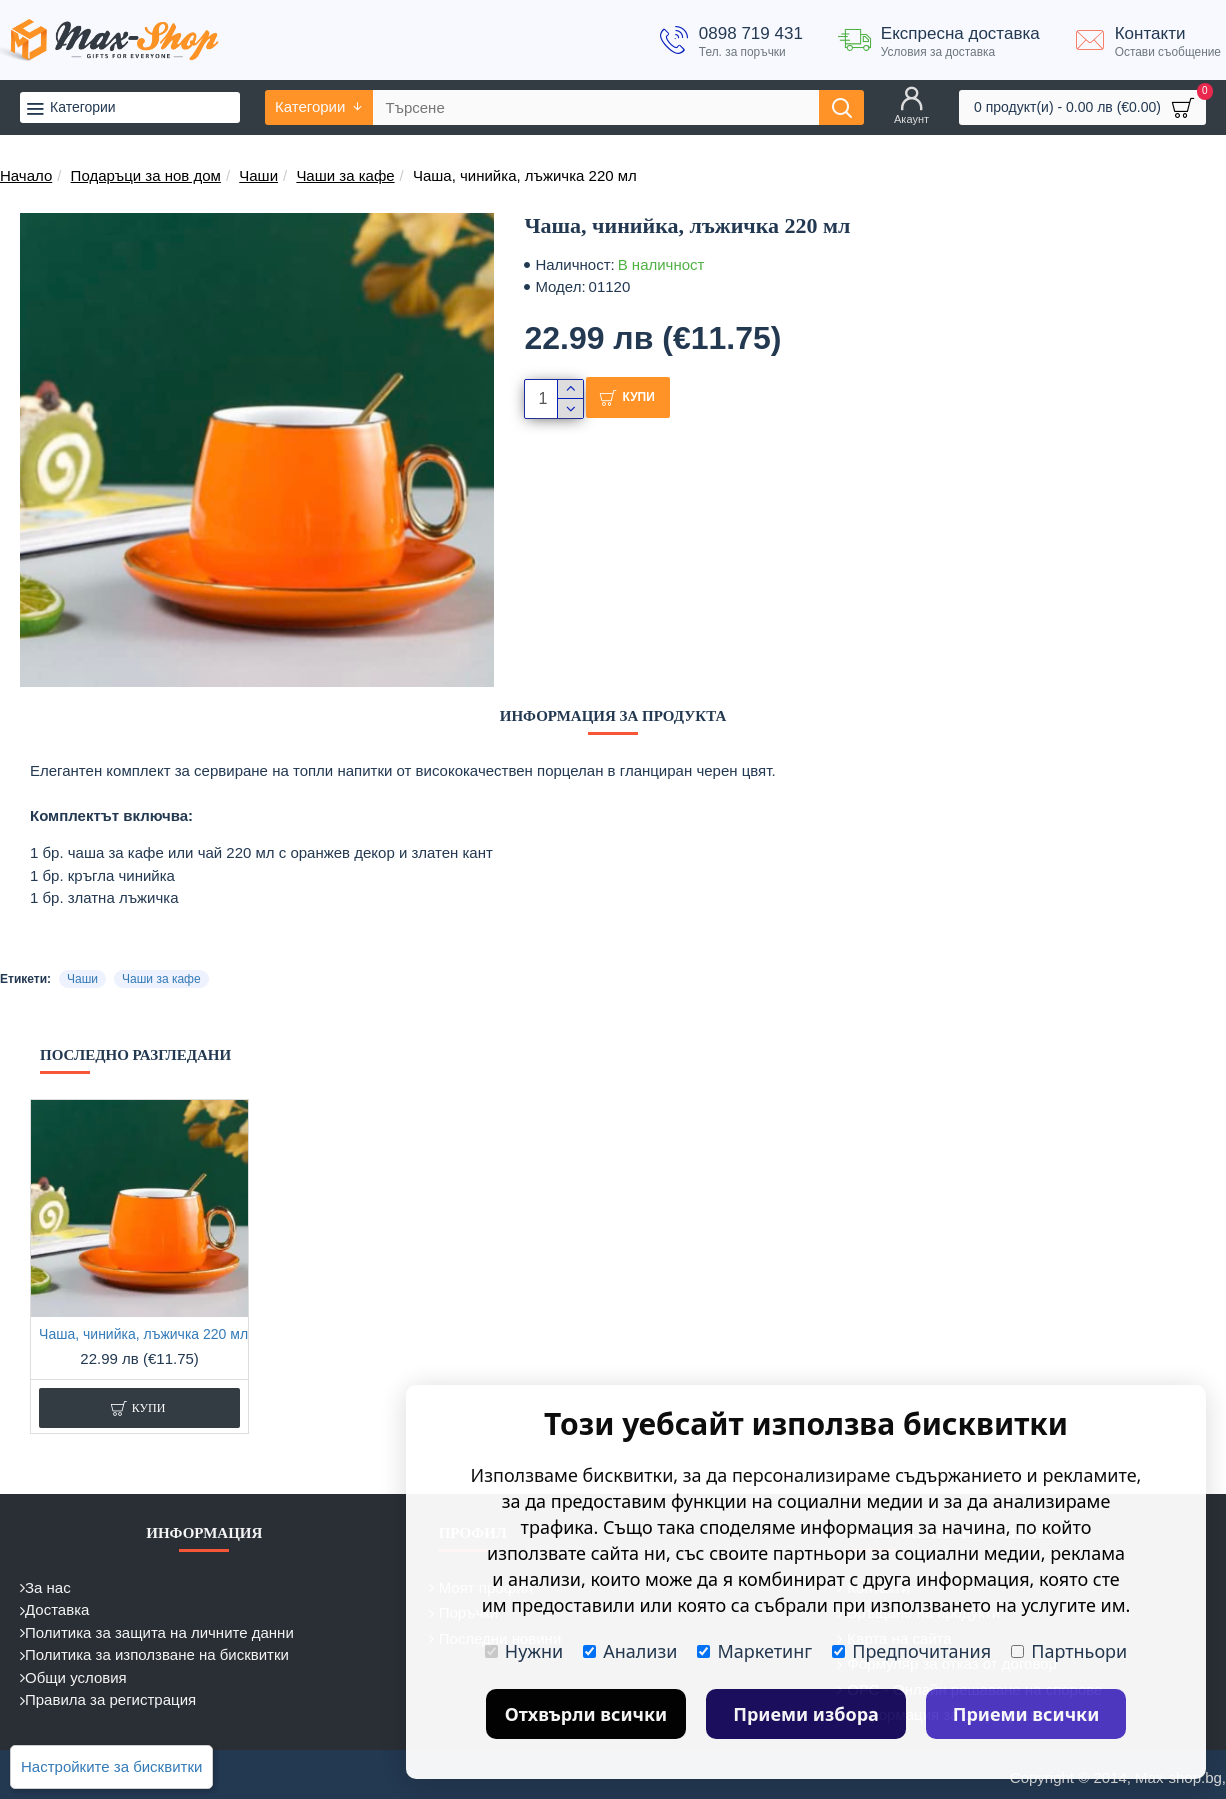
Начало (26, 175)
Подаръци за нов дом (146, 175)
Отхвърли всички (586, 1714)
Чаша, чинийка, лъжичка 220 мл (143, 1334)
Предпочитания (911, 1651)
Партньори (1069, 1651)
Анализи (630, 1651)
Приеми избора (806, 1714)
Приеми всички (1026, 1714)
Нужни (524, 1651)
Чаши (258, 175)
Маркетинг (754, 1651)
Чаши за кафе (345, 175)
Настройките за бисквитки (111, 1766)
